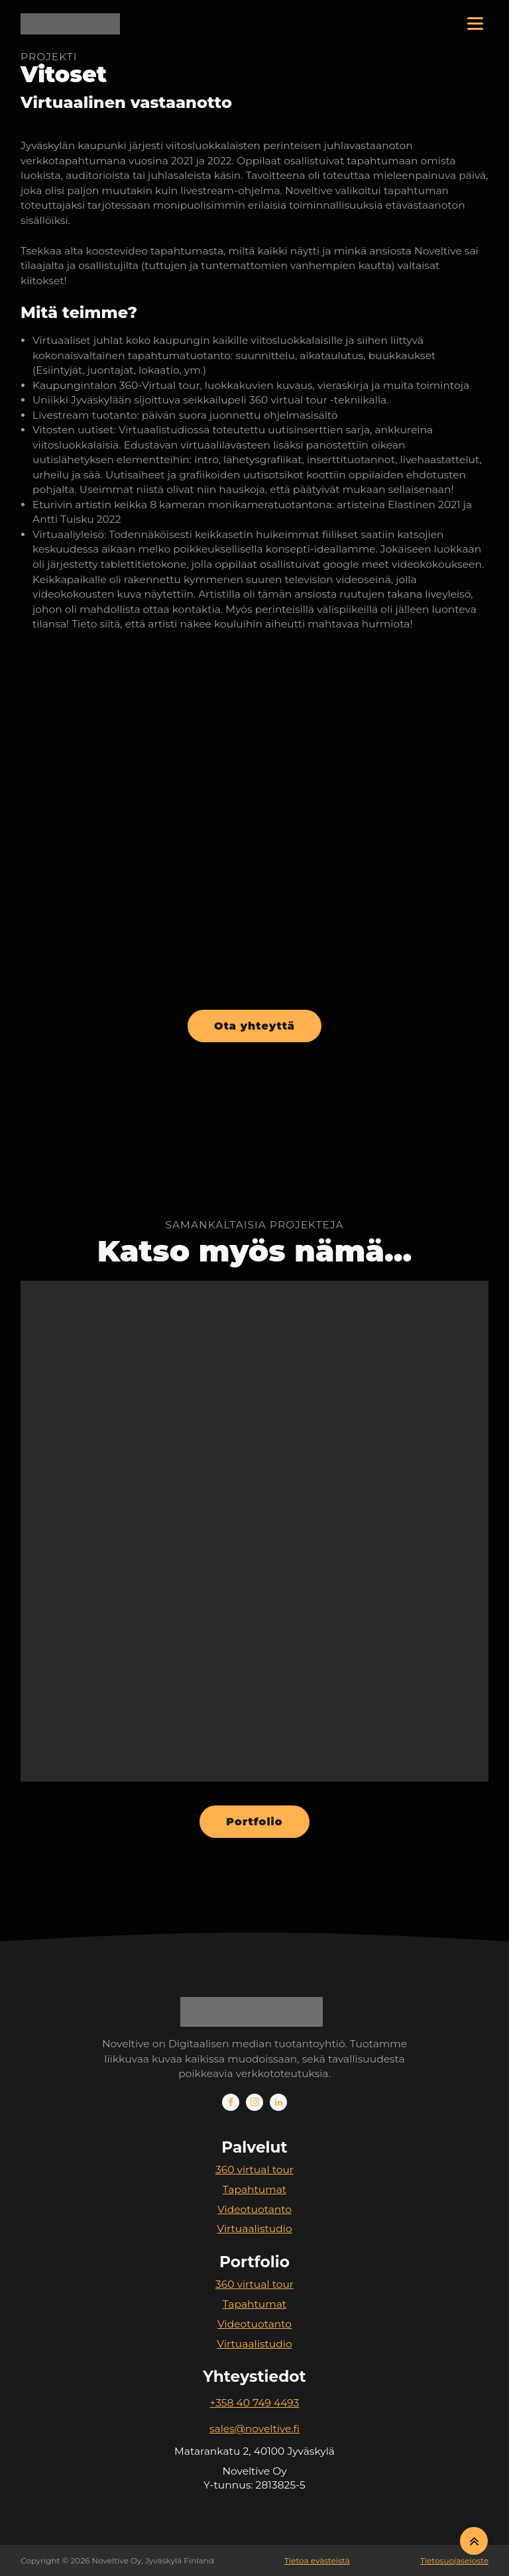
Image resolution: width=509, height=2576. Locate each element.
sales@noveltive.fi (254, 2428)
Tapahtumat (254, 2189)
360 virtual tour (254, 2169)
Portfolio (254, 1821)
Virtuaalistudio (254, 2228)
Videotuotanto (254, 2209)
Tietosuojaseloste (454, 2560)
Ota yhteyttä (254, 1026)
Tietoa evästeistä (317, 2560)
